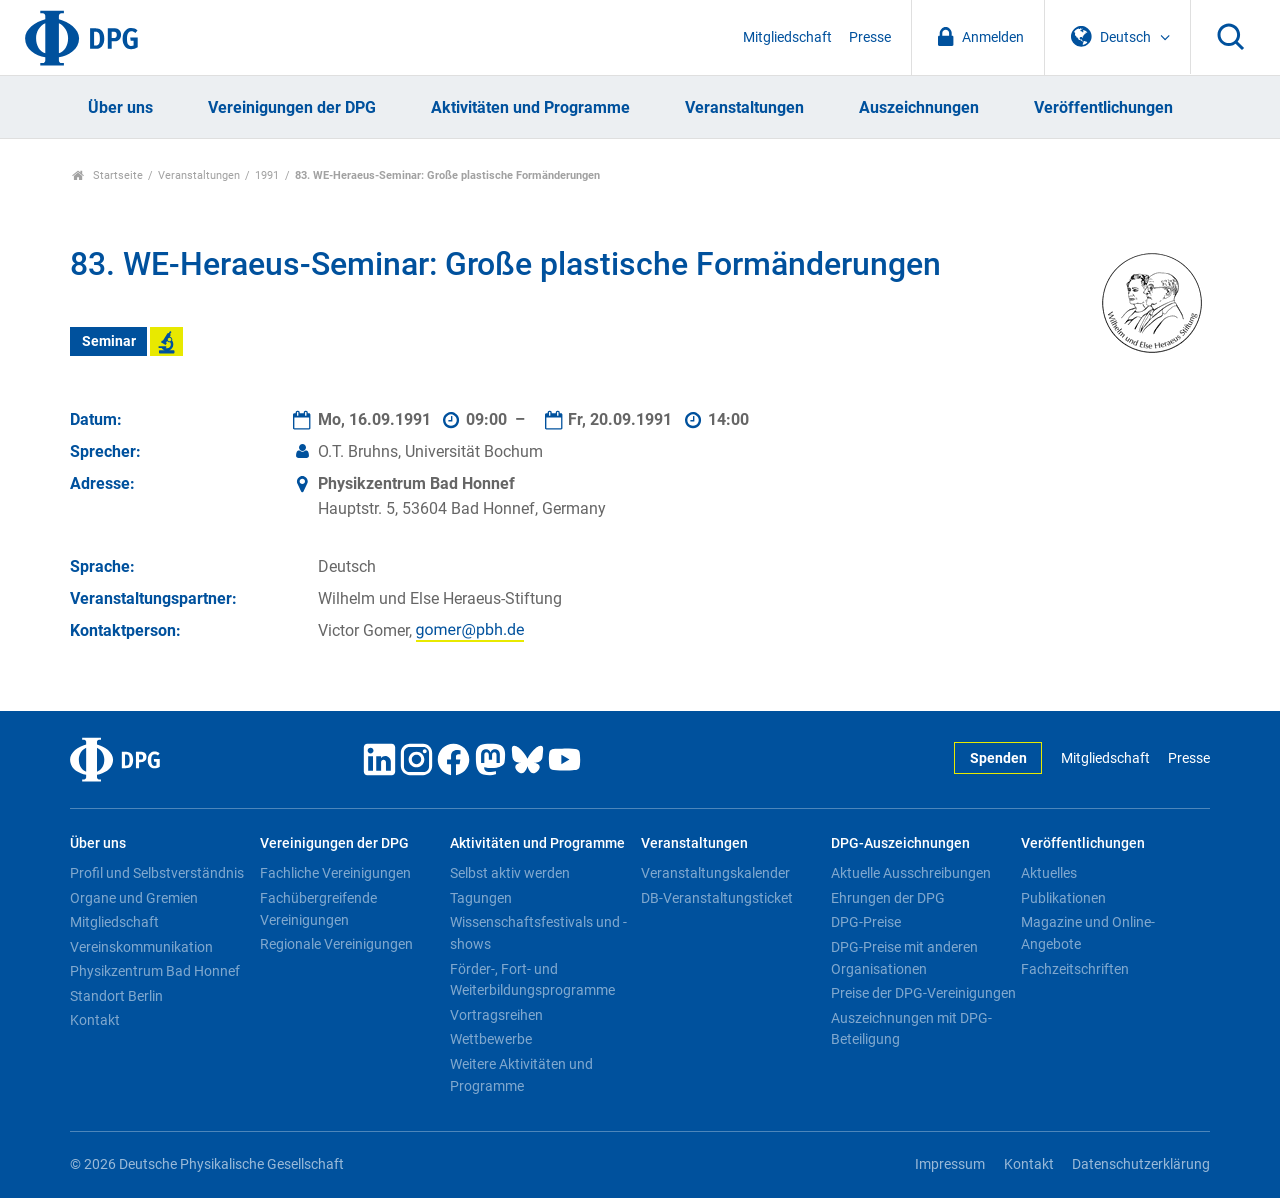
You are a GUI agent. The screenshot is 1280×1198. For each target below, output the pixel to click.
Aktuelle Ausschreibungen (911, 873)
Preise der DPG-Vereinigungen (923, 993)
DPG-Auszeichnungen (900, 843)
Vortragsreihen (496, 1015)
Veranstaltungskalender (715, 873)
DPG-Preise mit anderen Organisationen (904, 958)
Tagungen (481, 898)
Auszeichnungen (919, 107)
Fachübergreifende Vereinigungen (318, 909)
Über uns (120, 107)
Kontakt (95, 1020)
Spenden (998, 758)
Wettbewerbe (491, 1039)
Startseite (107, 175)
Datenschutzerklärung (1141, 1164)
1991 (267, 175)
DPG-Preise (866, 922)
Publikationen (1063, 898)
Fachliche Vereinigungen (335, 873)
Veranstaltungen (744, 107)
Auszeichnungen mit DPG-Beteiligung (911, 1029)
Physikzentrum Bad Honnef (155, 971)
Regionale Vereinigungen (336, 944)
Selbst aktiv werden (510, 873)
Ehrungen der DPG (888, 898)
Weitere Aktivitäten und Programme (521, 1075)
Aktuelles (1049, 873)
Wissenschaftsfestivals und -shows (538, 933)
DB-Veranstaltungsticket (717, 898)
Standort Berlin (116, 996)
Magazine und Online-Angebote (1088, 933)
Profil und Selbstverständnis (157, 873)
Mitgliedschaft (787, 37)
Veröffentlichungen (1103, 107)
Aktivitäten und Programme (530, 107)
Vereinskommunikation (141, 947)
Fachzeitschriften (1075, 969)
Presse (870, 37)
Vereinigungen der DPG (292, 107)
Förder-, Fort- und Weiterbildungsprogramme (532, 980)
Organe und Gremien (134, 898)
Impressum (950, 1164)
